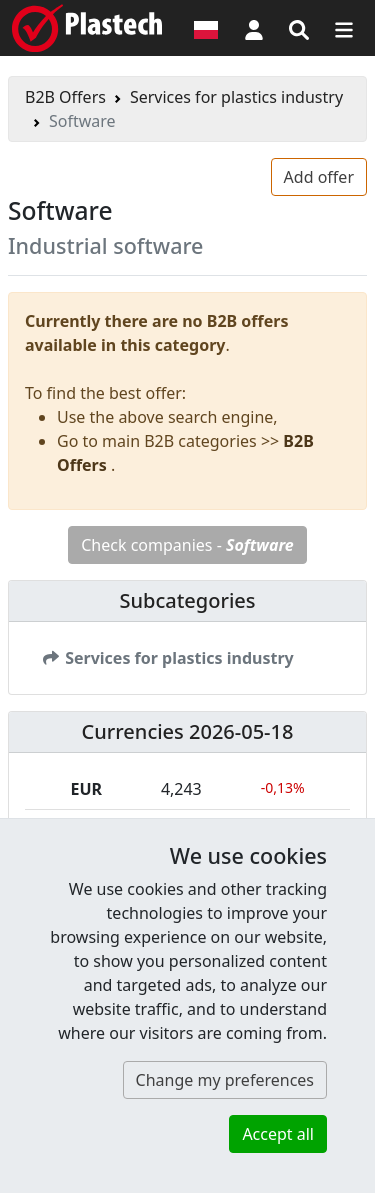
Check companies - (187, 545)
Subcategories (187, 600)
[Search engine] (299, 28)
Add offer (319, 177)
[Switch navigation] (344, 28)
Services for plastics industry (236, 97)
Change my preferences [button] (225, 1080)
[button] (254, 28)
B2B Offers (65, 97)
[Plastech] (87, 28)
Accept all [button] (278, 1134)
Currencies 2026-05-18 (188, 731)
